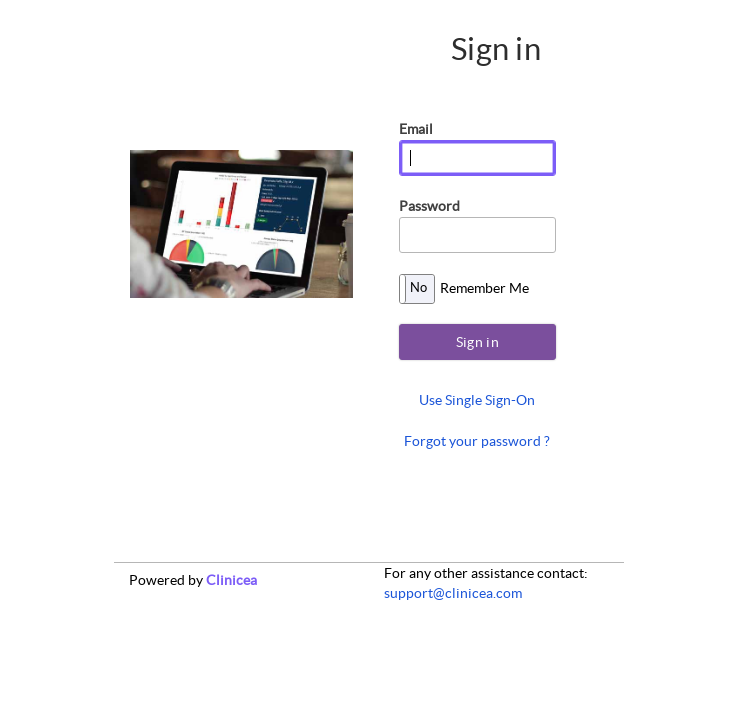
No (418, 287)
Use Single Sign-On (477, 400)
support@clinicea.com (453, 593)
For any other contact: (486, 573)
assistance (502, 573)
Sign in (477, 342)
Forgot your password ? (477, 441)
